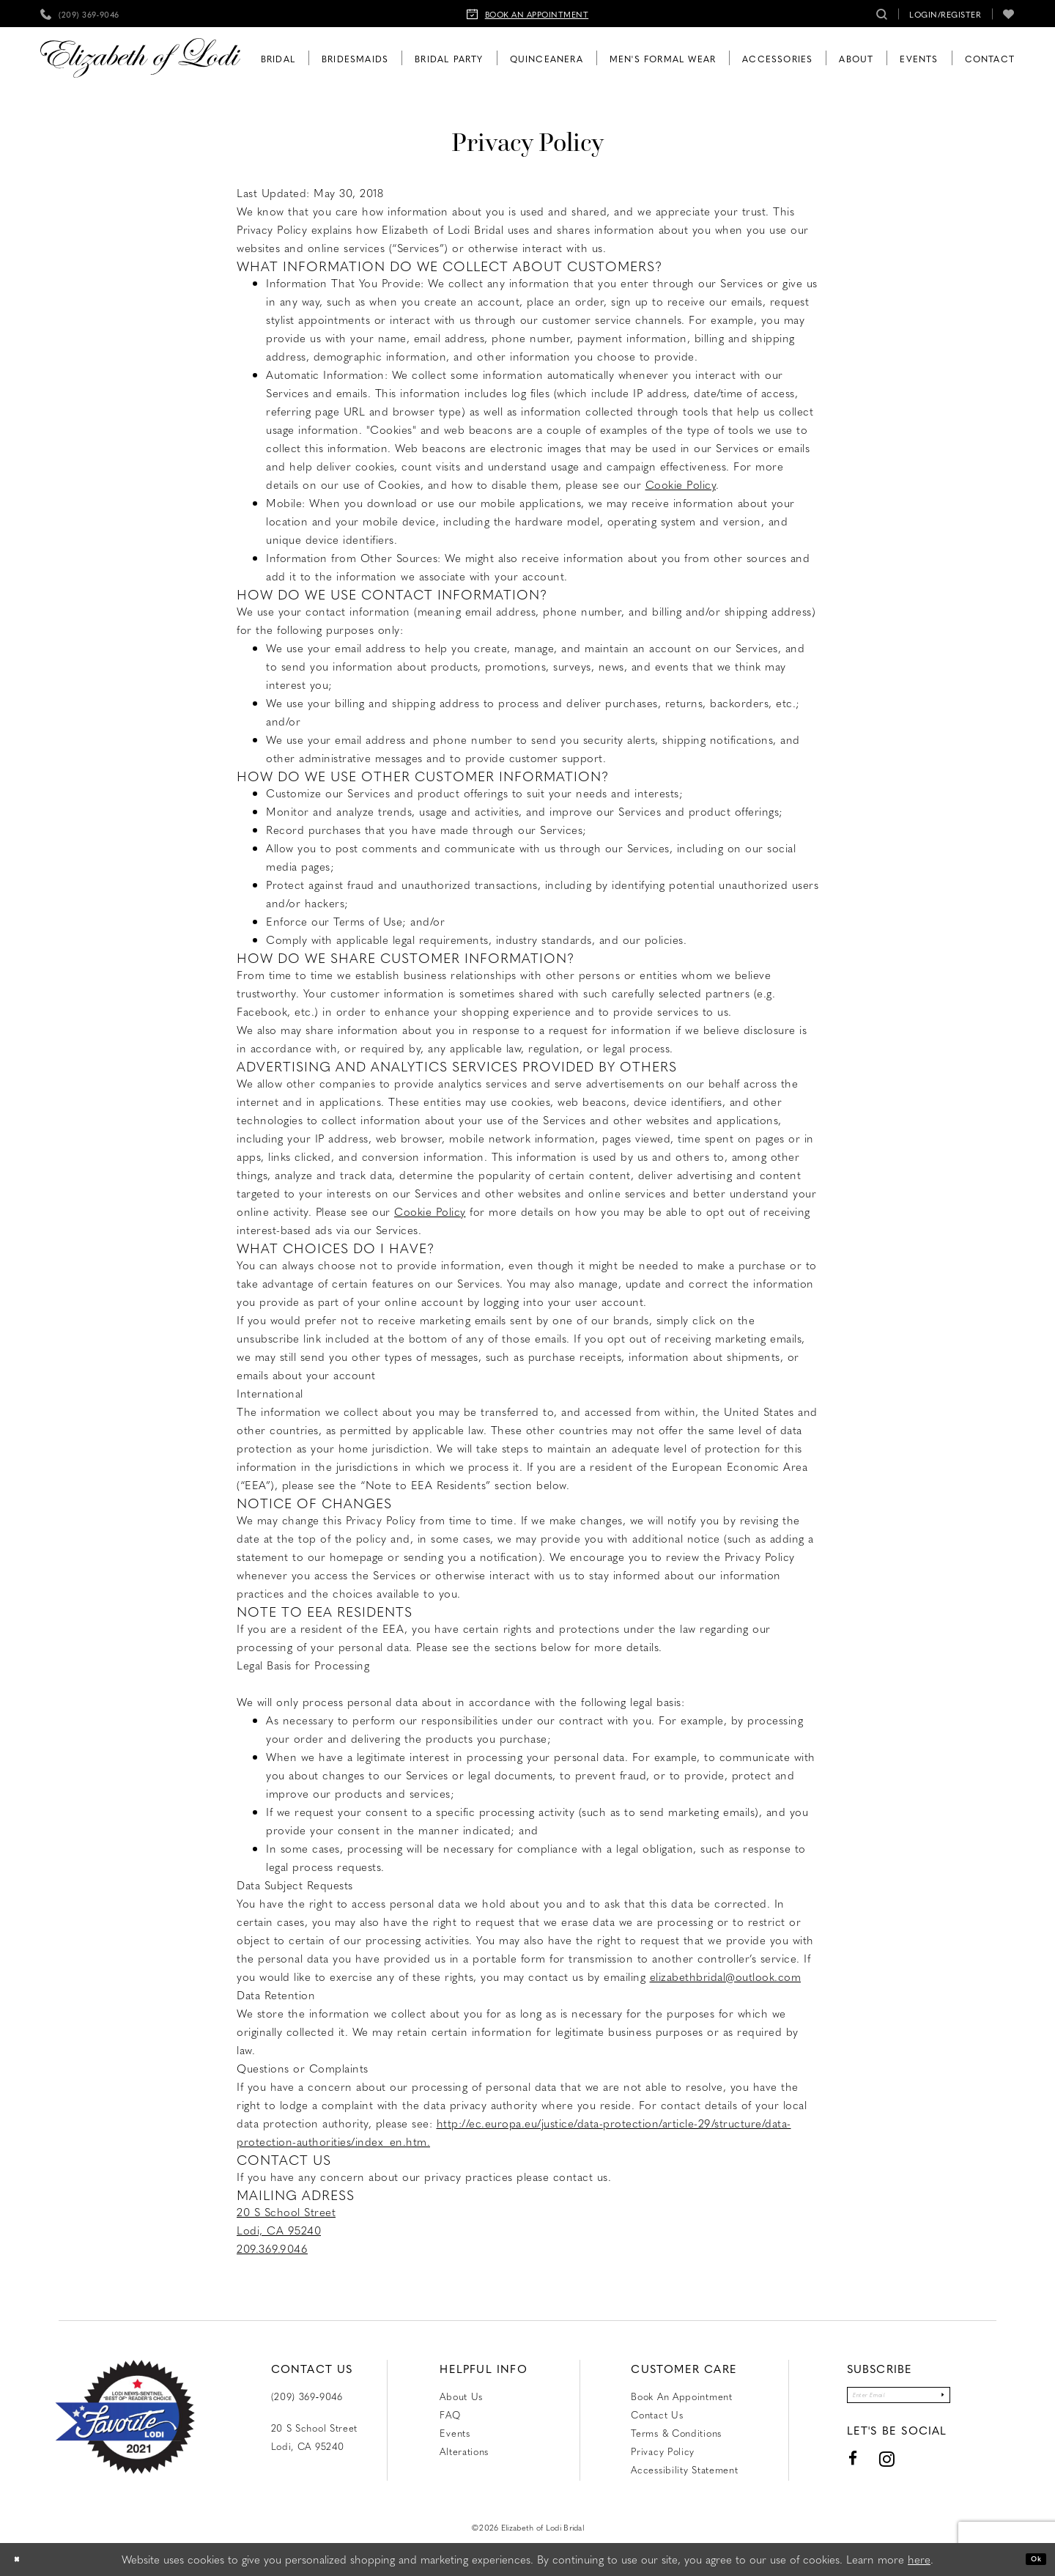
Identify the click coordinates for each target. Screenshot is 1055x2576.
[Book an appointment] (528, 13)
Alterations (464, 2451)
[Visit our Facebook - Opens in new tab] (822, 2468)
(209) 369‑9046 (307, 2396)
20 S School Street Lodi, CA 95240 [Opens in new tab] (314, 2437)
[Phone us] (79, 13)
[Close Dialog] (22, 2559)
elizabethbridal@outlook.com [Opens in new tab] (726, 1976)
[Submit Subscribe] (969, 2400)
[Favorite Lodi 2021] (125, 2417)
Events (455, 2433)
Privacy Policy (663, 2451)
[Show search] (882, 13)
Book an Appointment (681, 2396)
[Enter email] (898, 2400)
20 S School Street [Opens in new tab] (286, 2212)
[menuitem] (79, 13)
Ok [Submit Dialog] (1030, 2559)
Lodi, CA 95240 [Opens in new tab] (279, 2230)
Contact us (657, 2414)
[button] (945, 13)
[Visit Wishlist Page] (1009, 13)
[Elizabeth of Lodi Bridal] (140, 58)
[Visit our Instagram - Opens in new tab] (856, 2468)
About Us (461, 2396)
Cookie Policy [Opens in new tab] (681, 484)
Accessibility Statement (684, 2469)
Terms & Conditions (676, 2433)
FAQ (450, 2414)
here (919, 2559)
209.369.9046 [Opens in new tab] (272, 2248)
